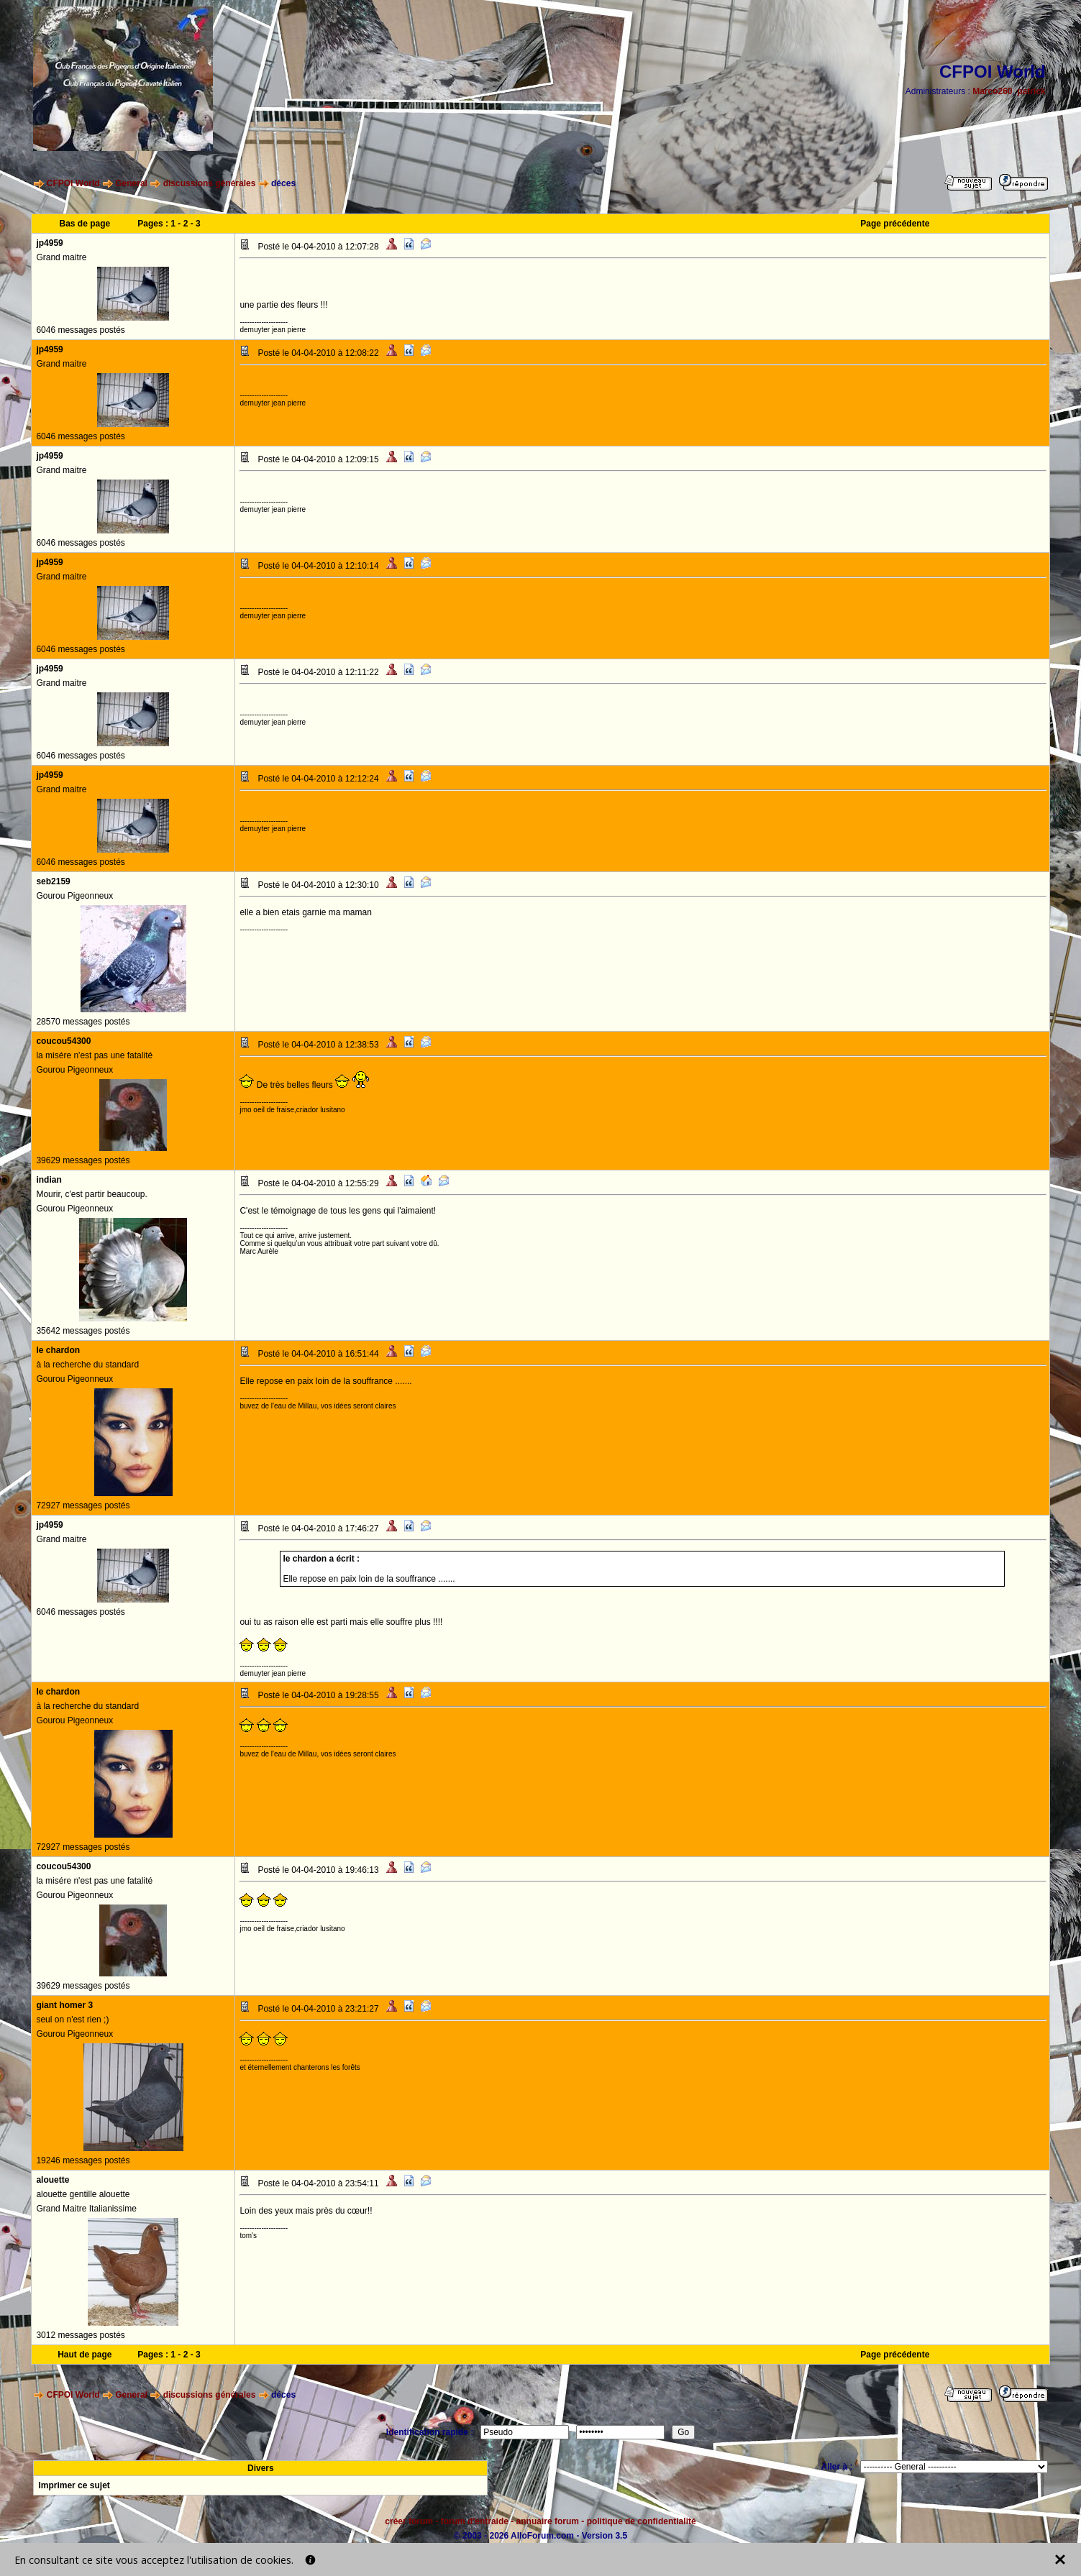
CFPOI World (73, 183)
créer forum (409, 2521)
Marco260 (992, 91)
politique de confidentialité (641, 2521)
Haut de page (84, 2355)
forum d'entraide (474, 2521)
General (131, 183)
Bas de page (84, 224)
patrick (1031, 91)
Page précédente (894, 224)
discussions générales (209, 183)
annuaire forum (547, 2521)
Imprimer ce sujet (73, 2485)
